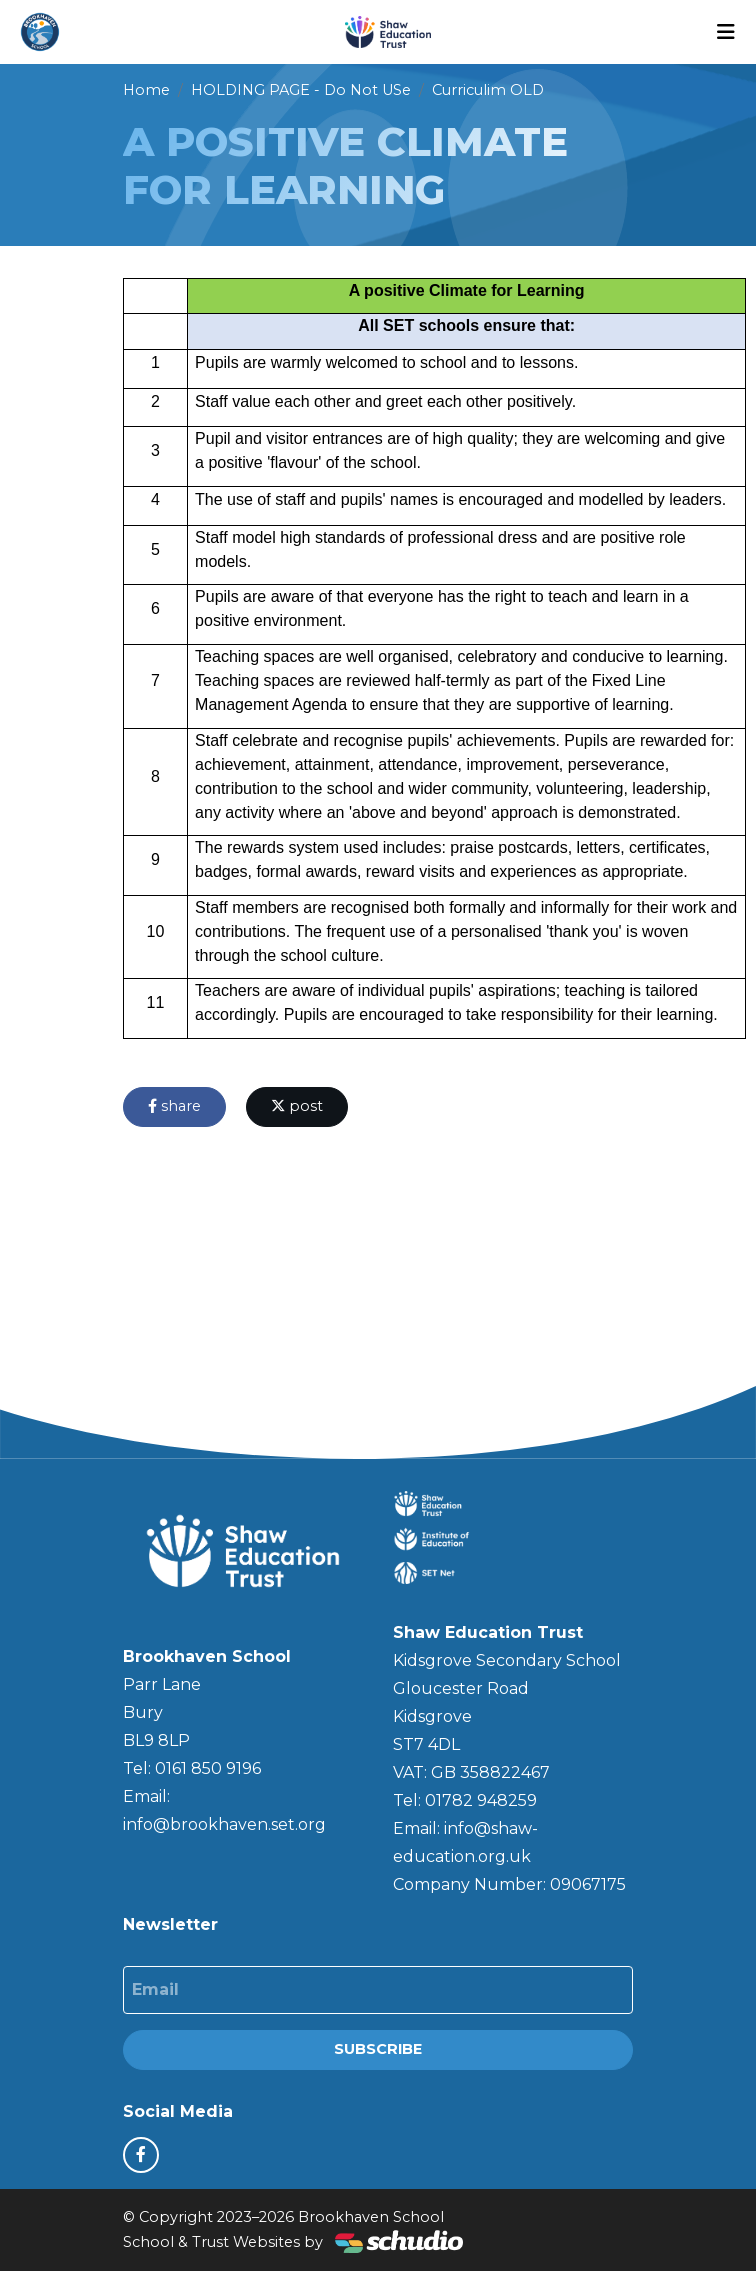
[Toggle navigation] (726, 32)
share (174, 1106)
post (297, 1106)
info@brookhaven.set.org (224, 1824)
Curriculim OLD (488, 90)
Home (146, 90)
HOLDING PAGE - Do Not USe (301, 90)
